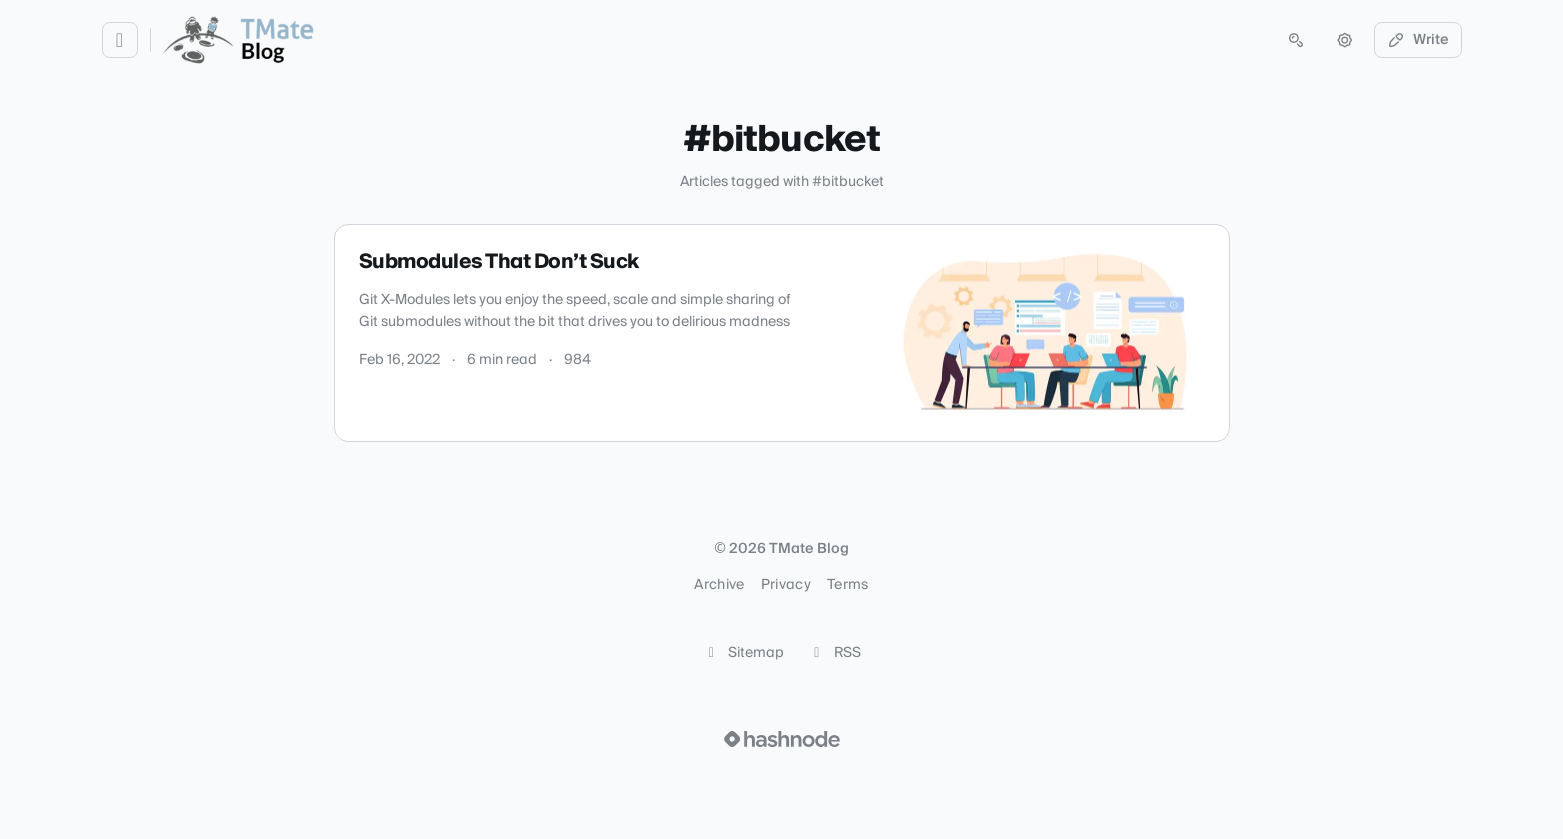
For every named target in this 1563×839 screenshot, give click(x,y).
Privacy (786, 585)
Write (1418, 40)
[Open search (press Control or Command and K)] (1296, 40)
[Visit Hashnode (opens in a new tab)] (782, 739)
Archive (719, 585)
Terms (848, 585)
